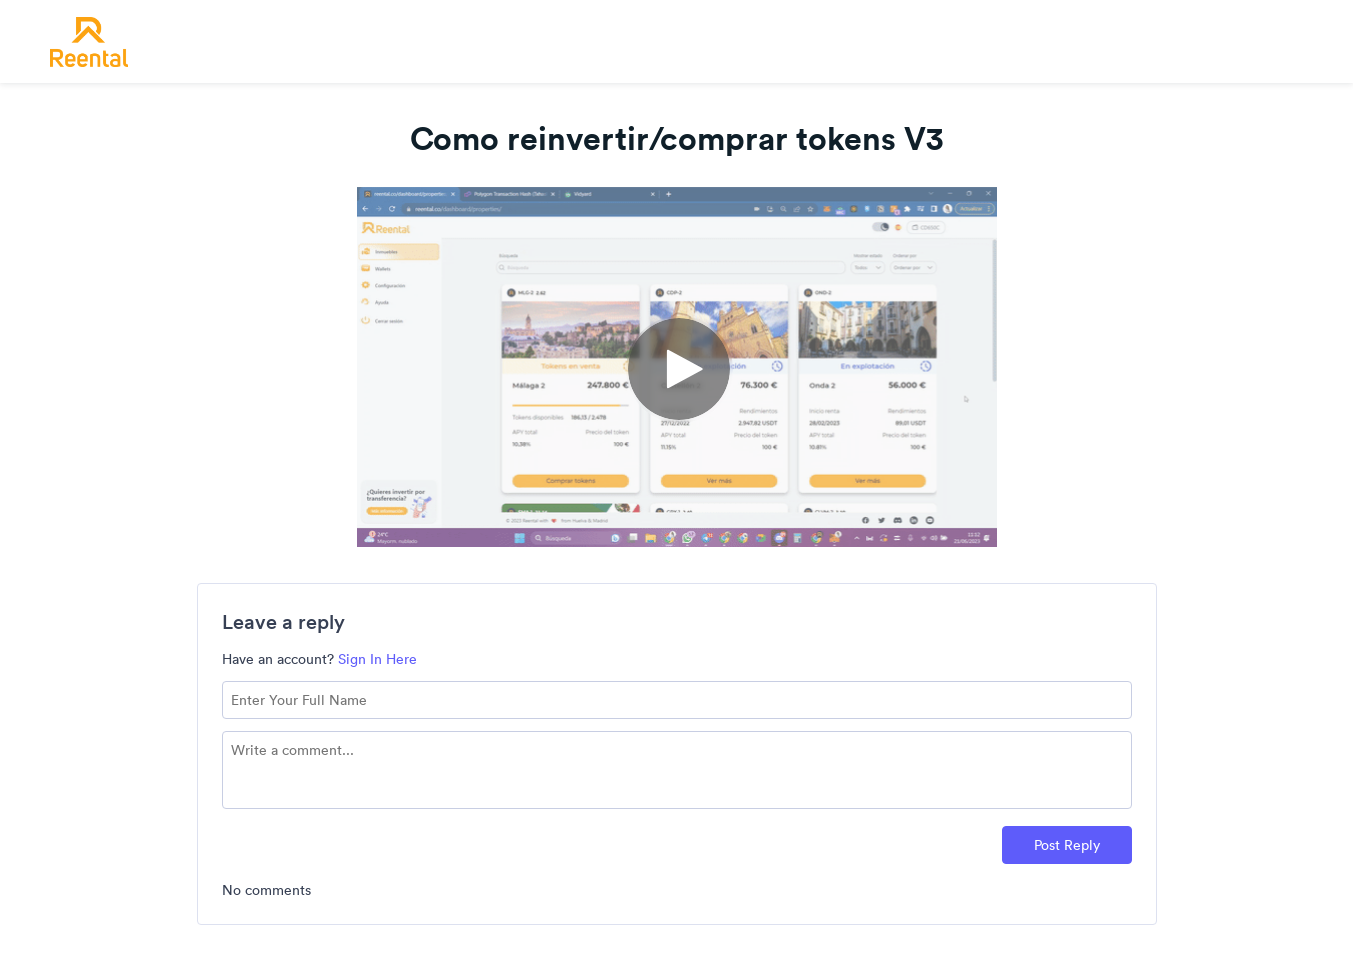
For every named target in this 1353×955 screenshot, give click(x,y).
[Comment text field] (677, 770)
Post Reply (1067, 845)
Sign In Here (377, 659)
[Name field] (677, 700)
